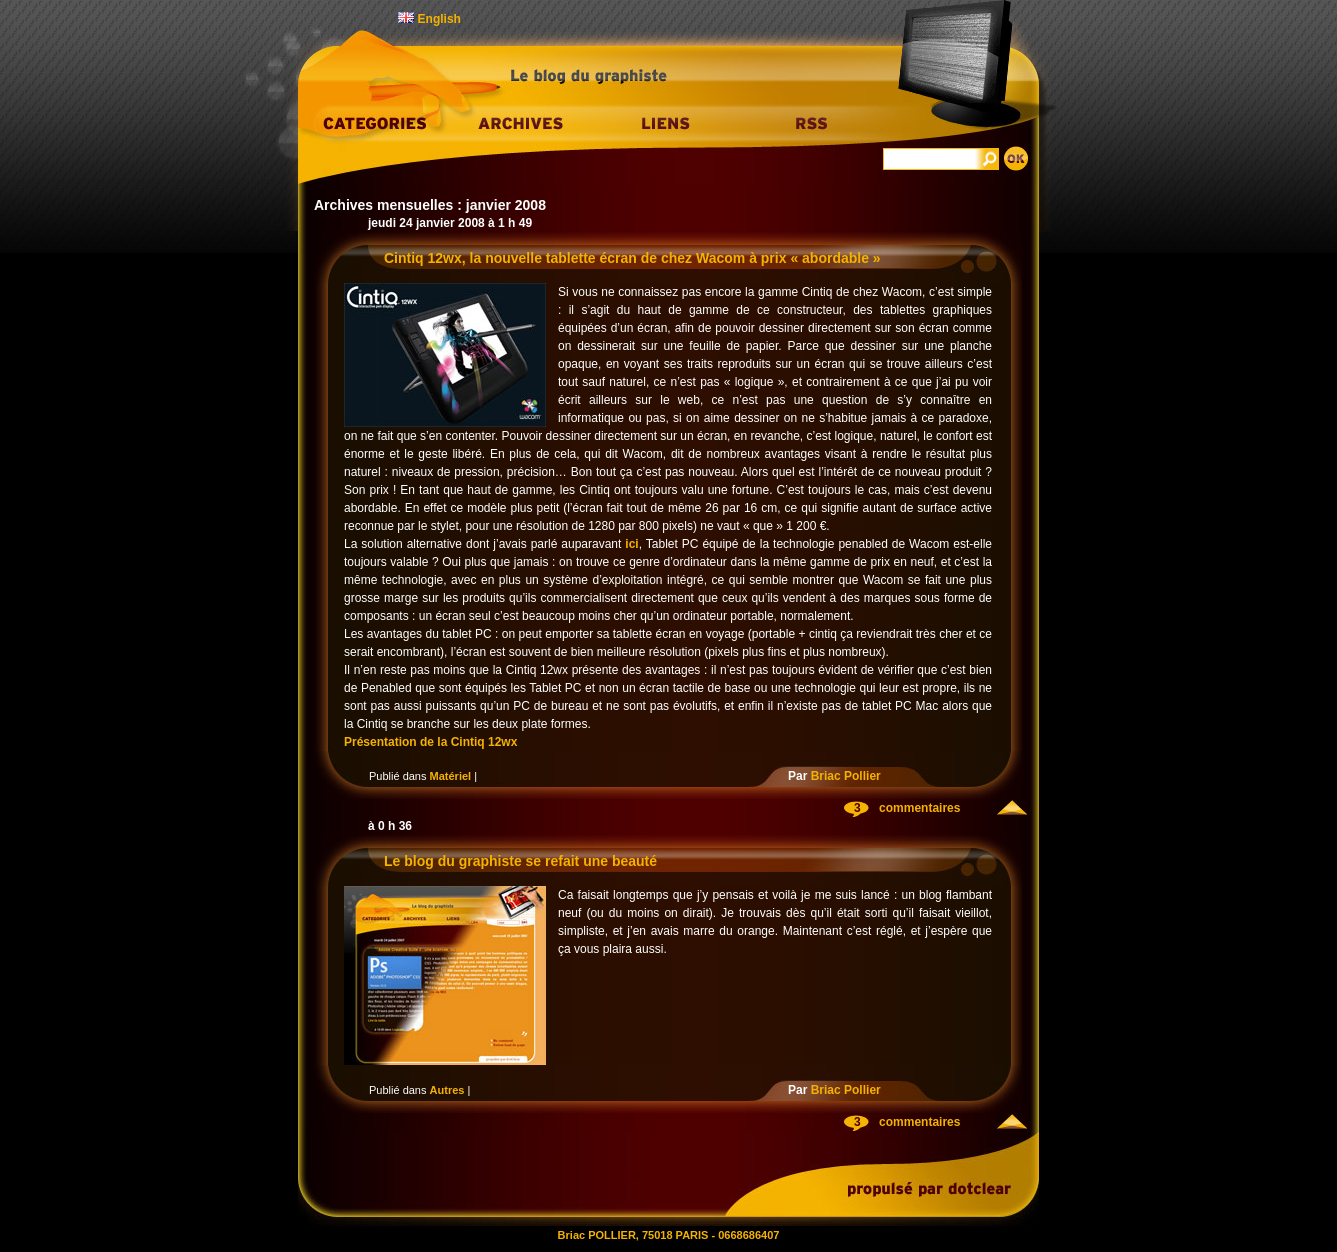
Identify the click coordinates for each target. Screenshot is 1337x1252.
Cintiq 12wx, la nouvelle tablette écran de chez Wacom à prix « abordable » (632, 258)
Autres (447, 1090)
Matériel (451, 776)
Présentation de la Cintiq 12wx (430, 742)
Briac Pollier (846, 776)
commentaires (919, 808)
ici (631, 544)
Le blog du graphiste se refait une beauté (520, 861)
